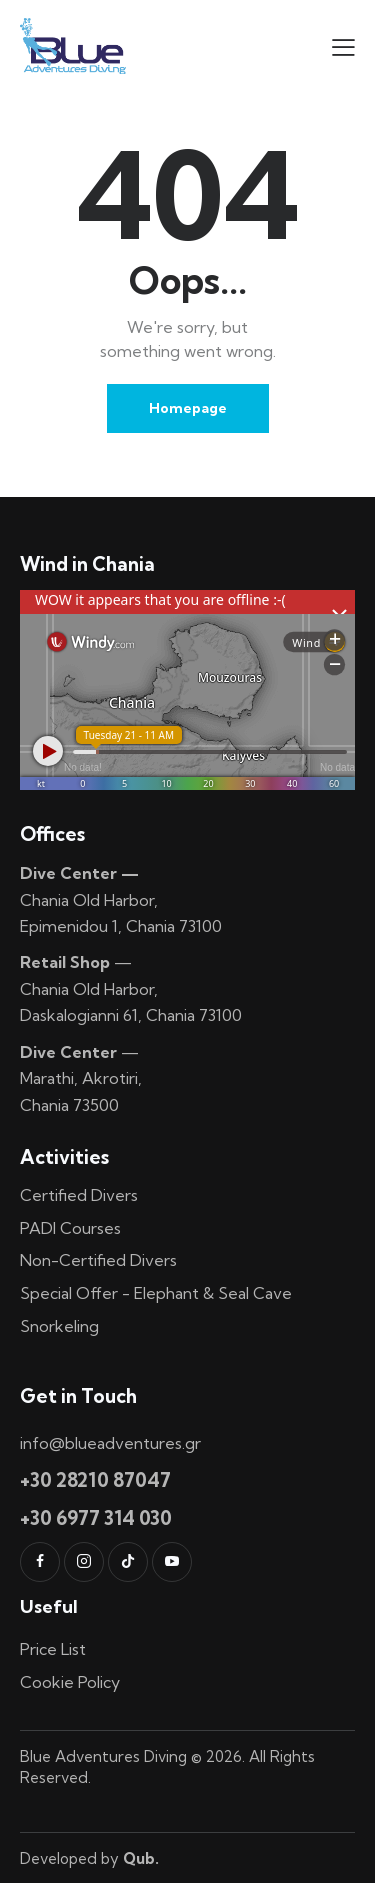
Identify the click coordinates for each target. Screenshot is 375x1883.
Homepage (188, 408)
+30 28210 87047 (95, 1480)
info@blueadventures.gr (110, 1443)
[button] (343, 46)
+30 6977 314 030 (96, 1518)
